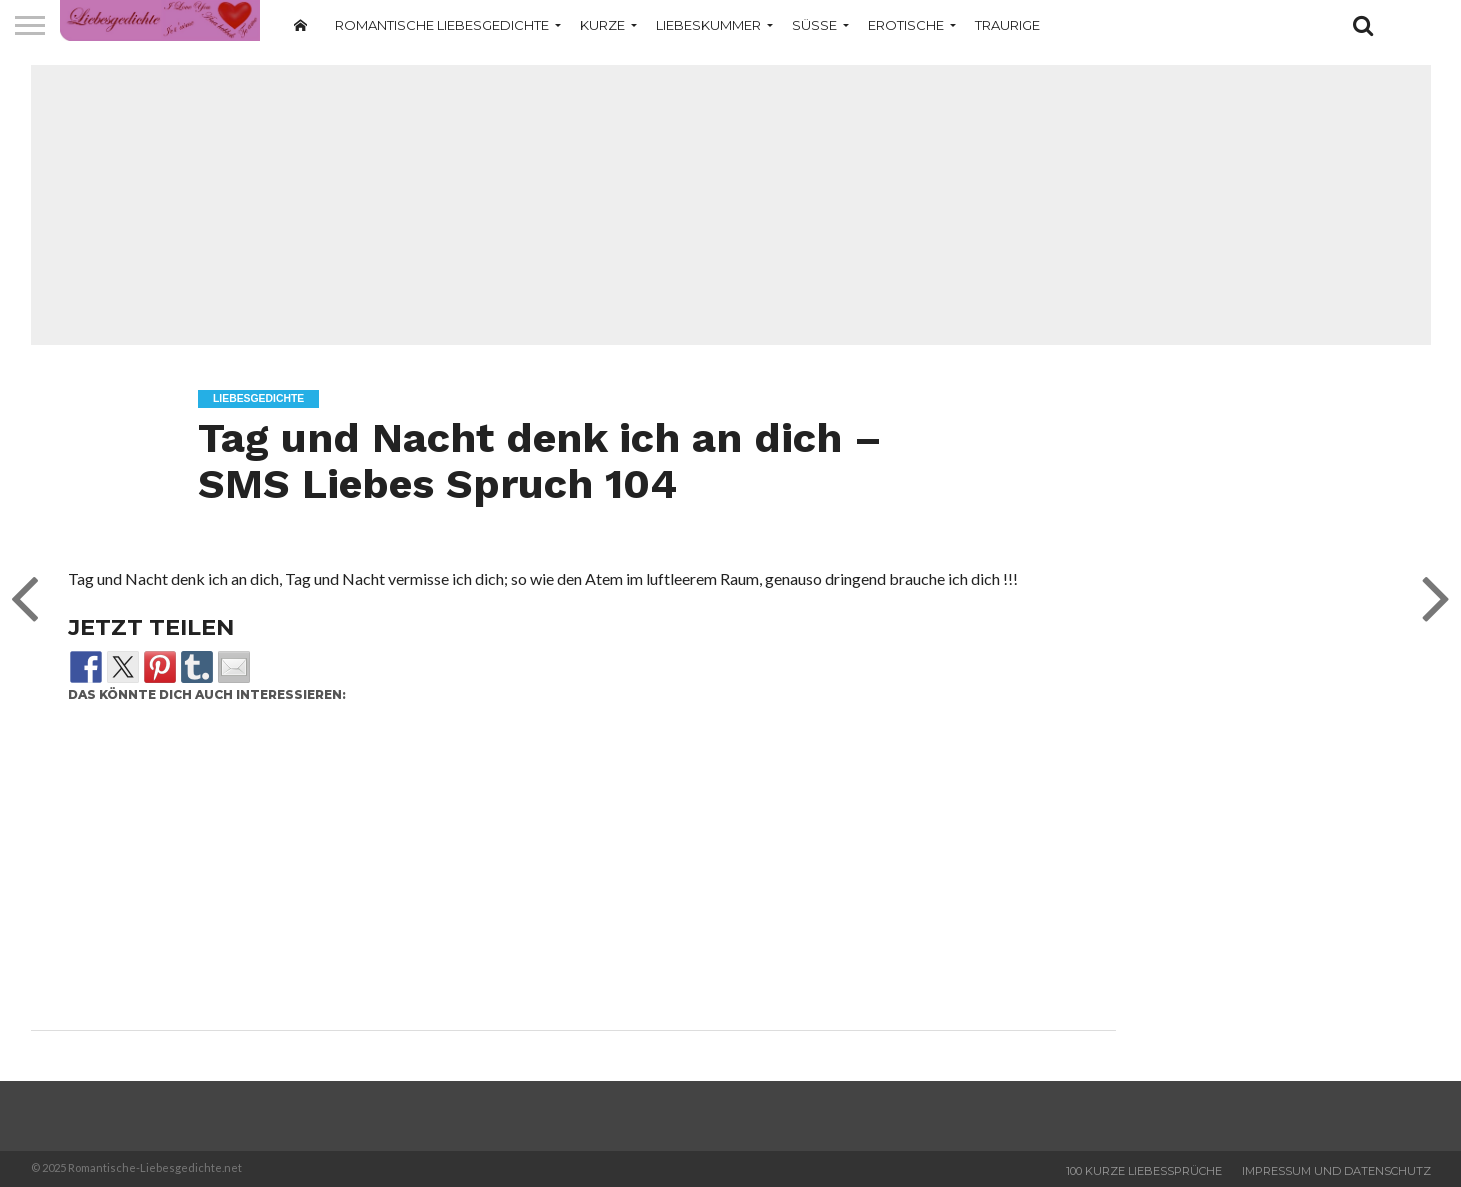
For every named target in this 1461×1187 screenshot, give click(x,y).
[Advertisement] (731, 205)
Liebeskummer (708, 25)
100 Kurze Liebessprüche (1144, 1171)
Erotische (906, 25)
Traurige (1007, 25)
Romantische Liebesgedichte (442, 25)
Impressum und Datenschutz (1336, 1171)
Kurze (602, 25)
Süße (814, 25)
